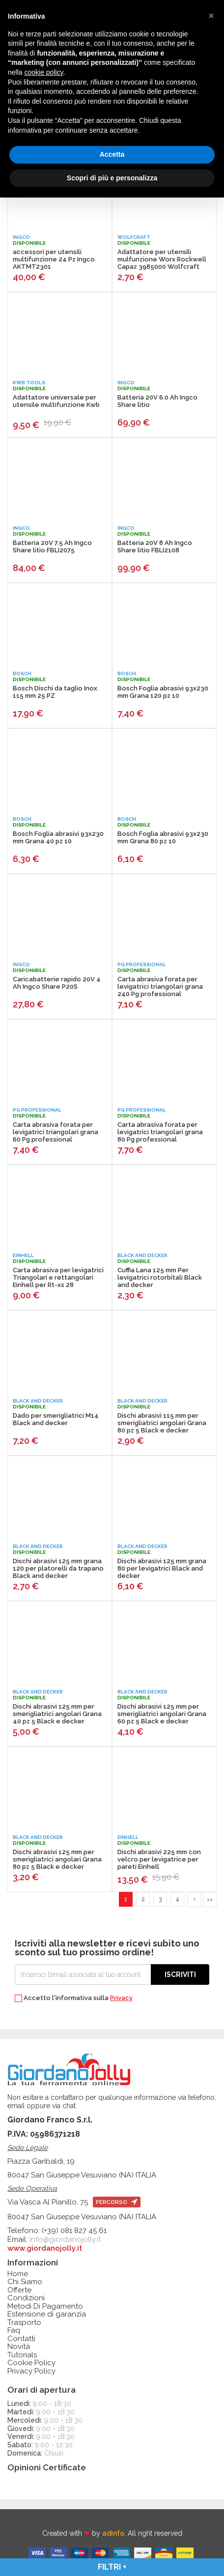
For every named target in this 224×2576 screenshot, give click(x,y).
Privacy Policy (31, 2371)
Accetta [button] (112, 154)
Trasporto (24, 2322)
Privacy (121, 1998)
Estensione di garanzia (46, 2314)
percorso (117, 2202)
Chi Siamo (24, 2282)
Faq (13, 2330)
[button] (211, 16)
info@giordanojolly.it (65, 2239)
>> (210, 1899)
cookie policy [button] (43, 72)
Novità (18, 2347)
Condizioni (26, 2298)
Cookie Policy (31, 2363)
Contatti (21, 2339)
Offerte (19, 2290)
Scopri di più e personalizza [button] (112, 178)
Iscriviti (180, 1974)
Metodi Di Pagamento (45, 2306)
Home (17, 2274)
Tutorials (22, 2355)
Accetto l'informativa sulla (74, 1998)
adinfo (113, 2533)
